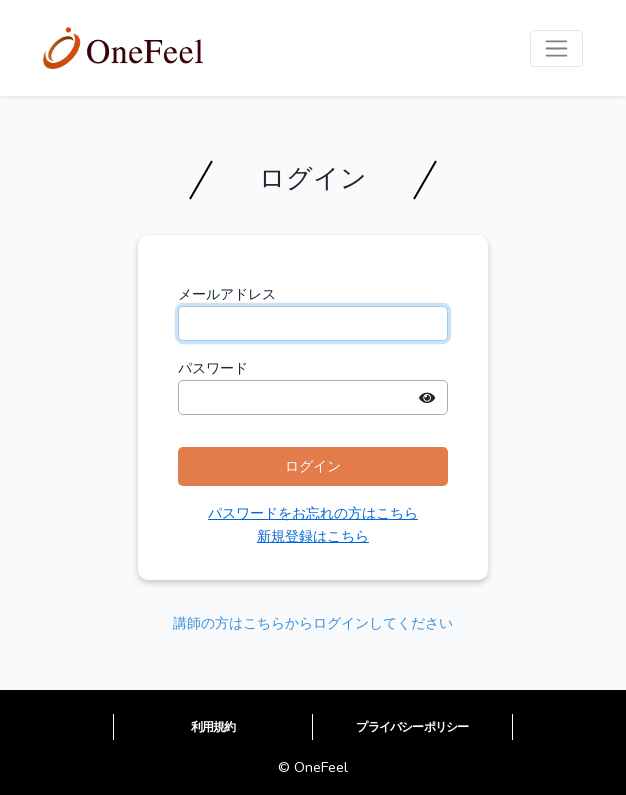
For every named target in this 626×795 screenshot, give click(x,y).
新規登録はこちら (313, 536)
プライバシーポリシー (412, 727)
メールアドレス (227, 294)
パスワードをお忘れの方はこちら (313, 513)
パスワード (213, 368)
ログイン (313, 466)
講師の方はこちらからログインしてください (313, 623)
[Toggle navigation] (556, 48)
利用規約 (213, 727)
